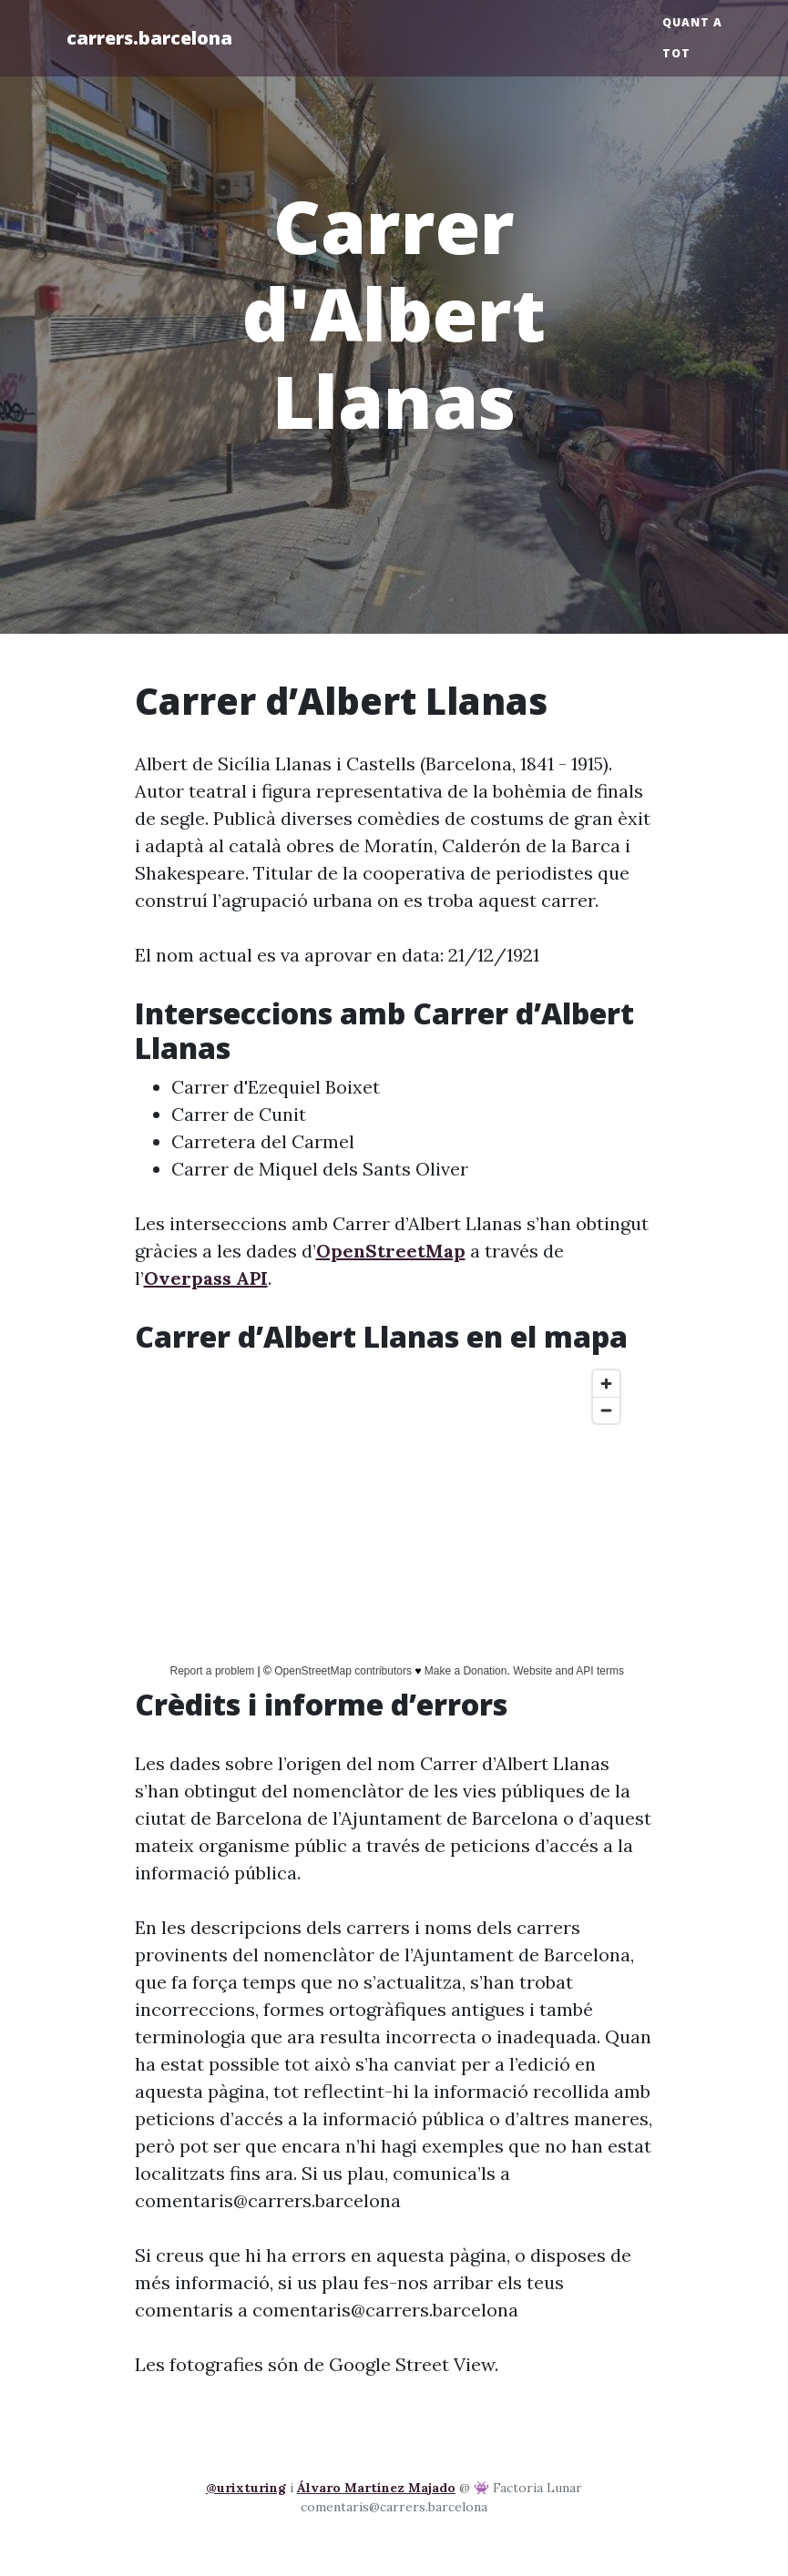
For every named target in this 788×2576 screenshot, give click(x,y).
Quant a (692, 22)
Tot (676, 53)
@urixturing (246, 2487)
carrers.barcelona (149, 37)
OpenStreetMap (391, 1250)
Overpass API (206, 1278)
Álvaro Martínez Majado (376, 2487)
